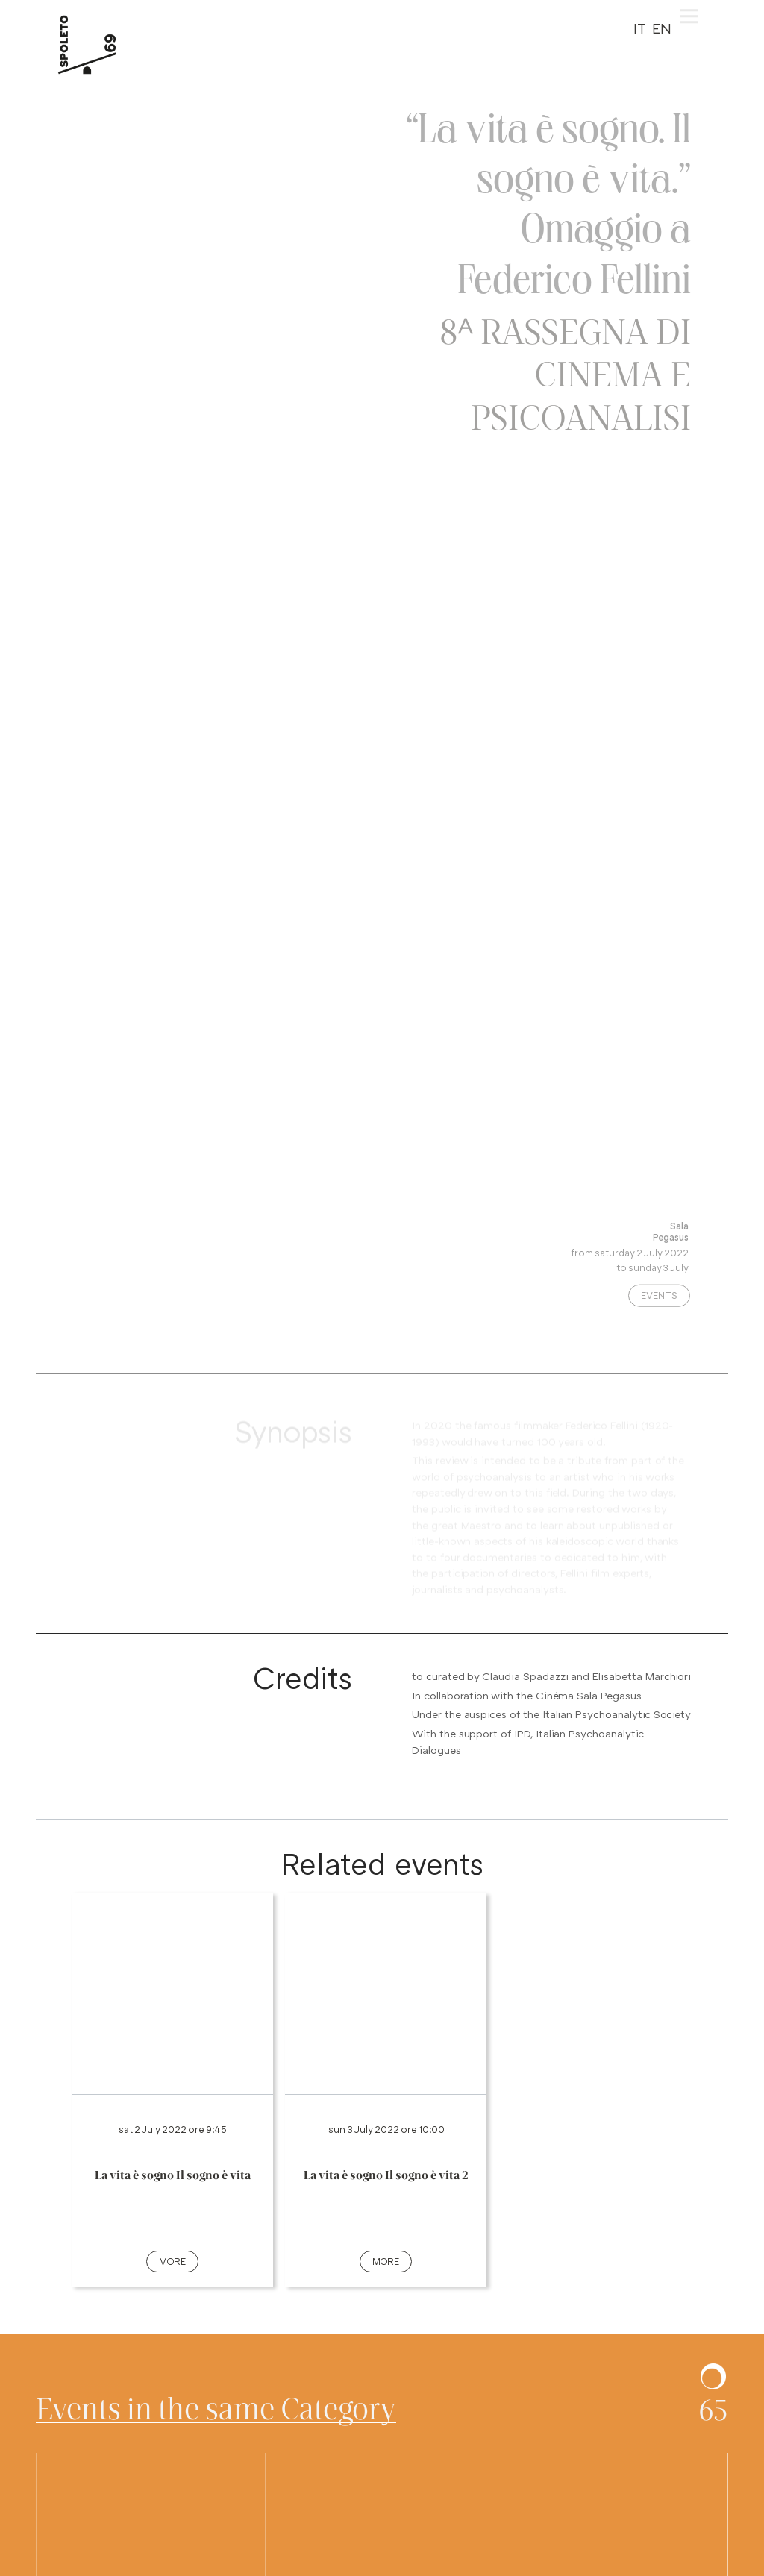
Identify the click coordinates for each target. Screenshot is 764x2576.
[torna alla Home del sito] (103, 45)
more (172, 2261)
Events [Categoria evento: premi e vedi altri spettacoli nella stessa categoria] (659, 1301)
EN (661, 28)
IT (639, 28)
